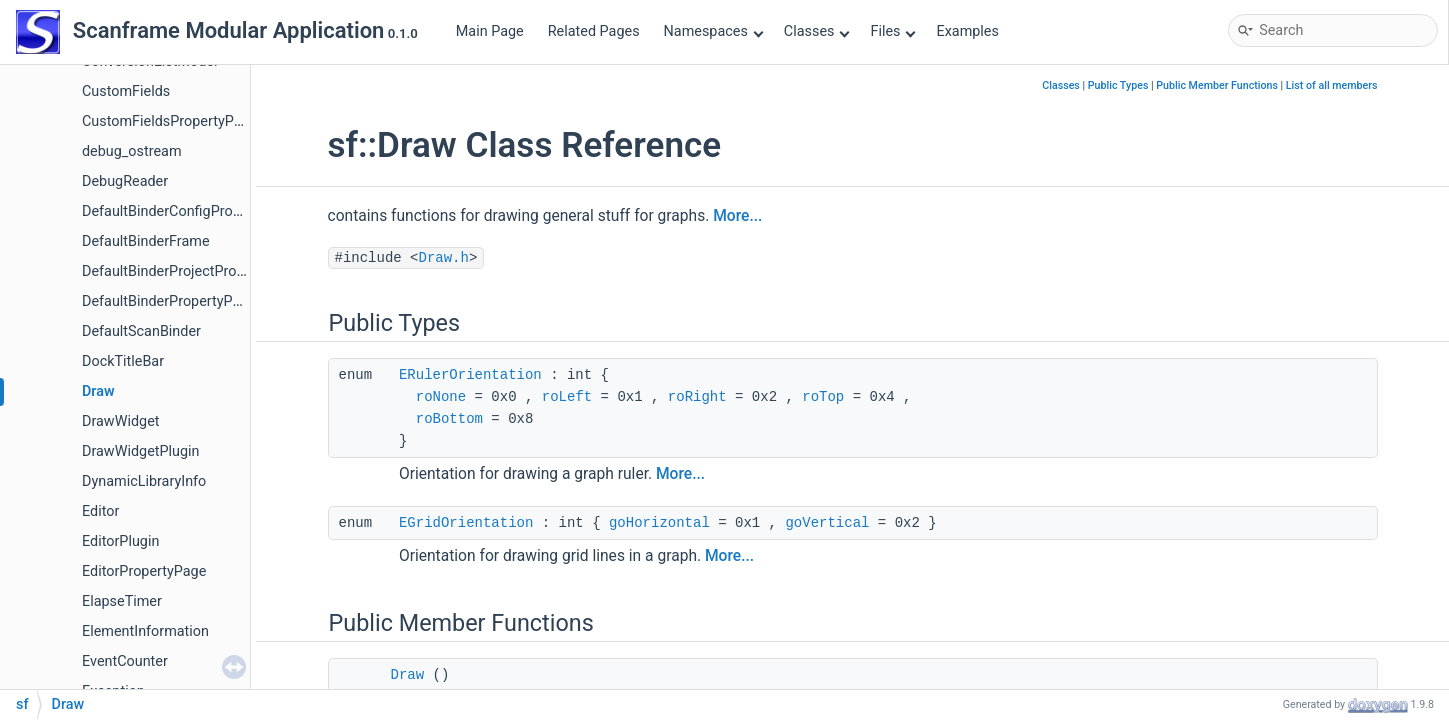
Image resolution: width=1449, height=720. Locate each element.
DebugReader (125, 181)
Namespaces (714, 31)
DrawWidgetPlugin (141, 451)
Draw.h (444, 258)
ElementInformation (145, 631)
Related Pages (594, 31)
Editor (100, 511)
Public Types (1118, 85)
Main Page (490, 31)
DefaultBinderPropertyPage (169, 301)
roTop (823, 397)
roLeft (567, 397)
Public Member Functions (1217, 85)
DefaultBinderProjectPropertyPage (191, 271)
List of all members (1332, 85)
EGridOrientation (466, 523)
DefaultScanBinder (141, 331)
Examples (967, 31)
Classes (817, 31)
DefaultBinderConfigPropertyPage (190, 211)
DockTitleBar (123, 361)
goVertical (827, 523)
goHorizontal (659, 523)
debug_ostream (132, 151)
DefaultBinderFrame (146, 241)
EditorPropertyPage (144, 571)
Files (892, 31)
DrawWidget (120, 421)
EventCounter (125, 661)
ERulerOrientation (470, 375)
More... (737, 216)
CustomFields (126, 91)
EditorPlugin (120, 541)
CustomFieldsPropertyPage (169, 121)
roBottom (449, 419)
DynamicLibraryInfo (144, 481)
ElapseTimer (122, 601)
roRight (697, 397)
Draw (98, 391)
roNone (441, 397)
